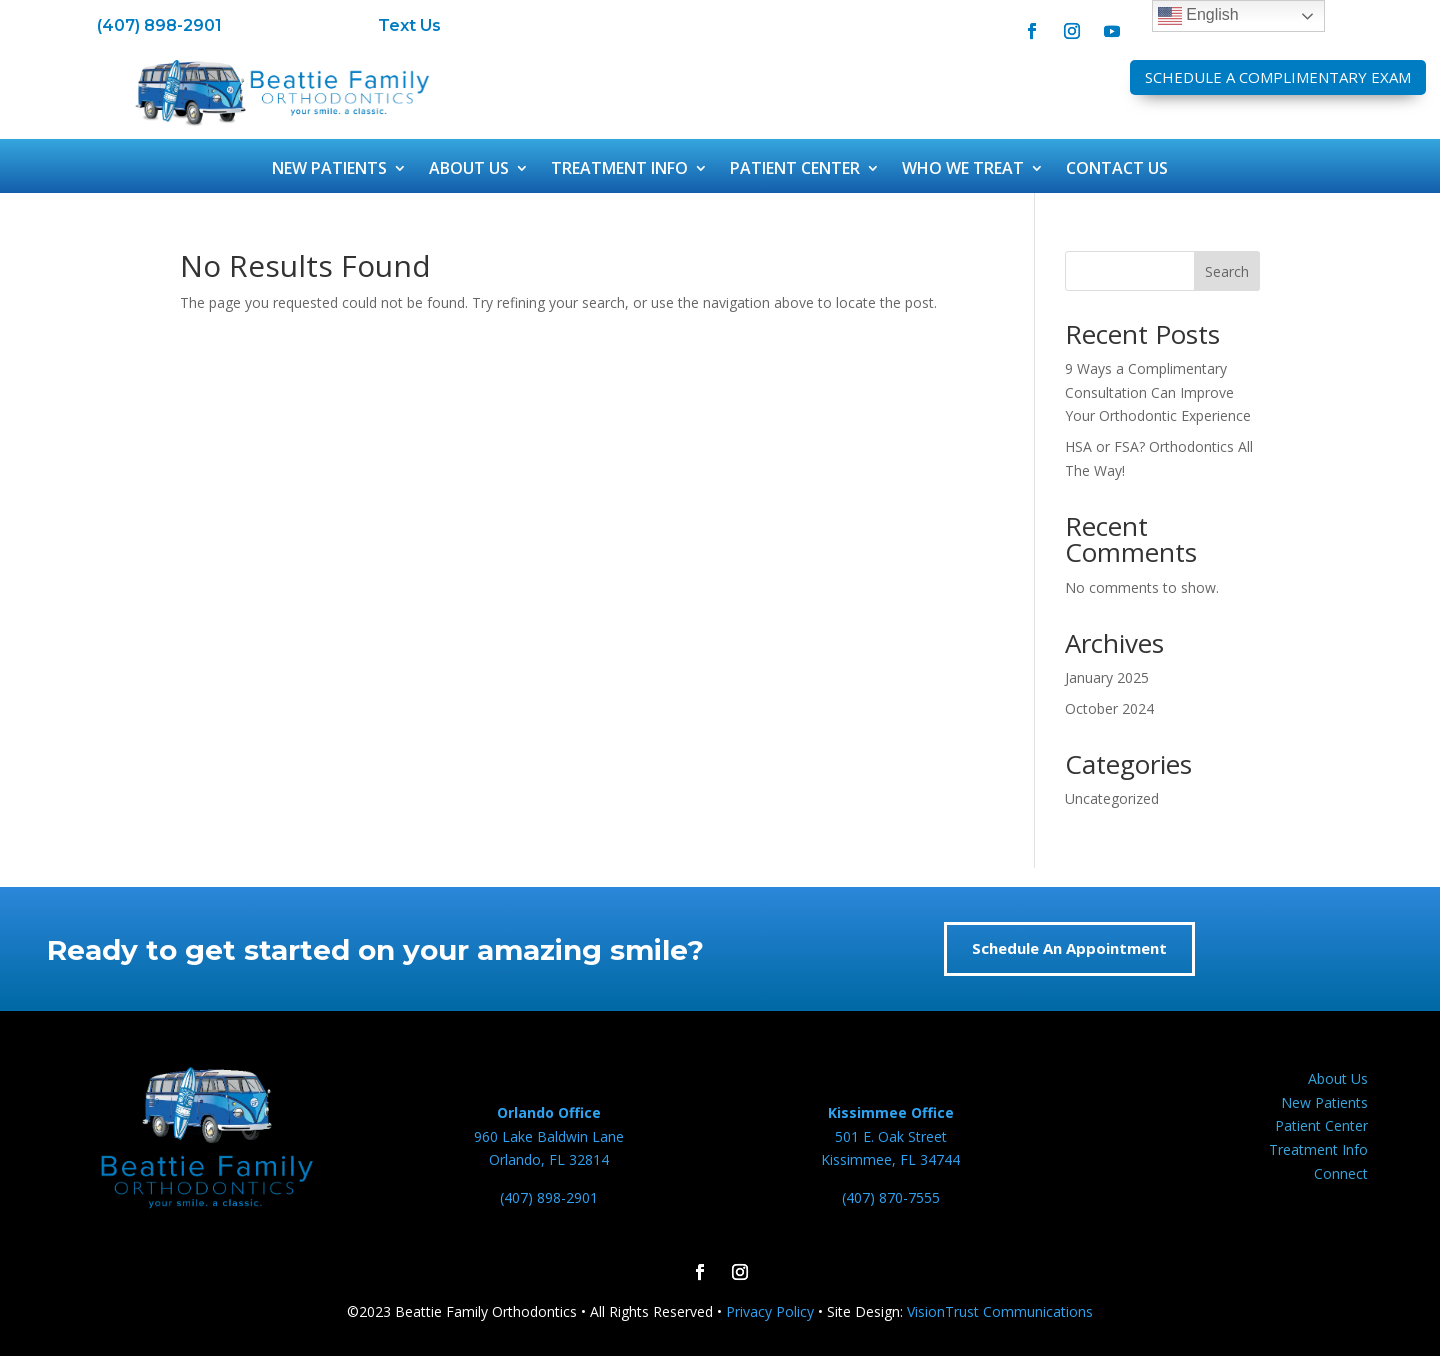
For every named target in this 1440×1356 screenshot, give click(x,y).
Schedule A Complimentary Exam (1278, 77)
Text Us (409, 25)
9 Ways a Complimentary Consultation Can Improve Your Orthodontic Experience (1158, 392)
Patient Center (795, 170)
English (1198, 16)
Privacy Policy (770, 1311)
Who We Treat (963, 170)
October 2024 (1109, 708)
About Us (469, 170)
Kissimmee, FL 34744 (890, 1159)
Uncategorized (1112, 798)
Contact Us (1117, 170)
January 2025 (1107, 677)
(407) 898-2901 (159, 25)
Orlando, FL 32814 (549, 1159)
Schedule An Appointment (1069, 948)
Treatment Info (619, 170)
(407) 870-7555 (891, 1197)
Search (1227, 271)
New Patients (329, 170)
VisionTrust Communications (1000, 1311)
